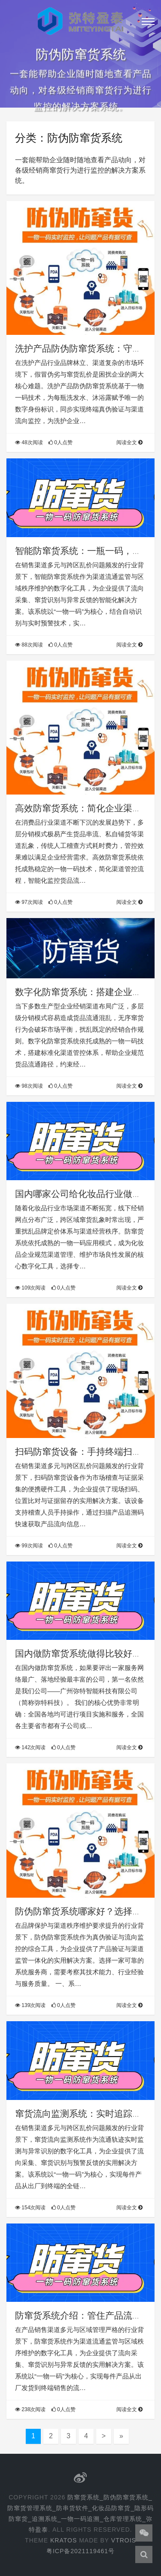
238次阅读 (30, 2409)
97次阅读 (29, 902)
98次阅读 (29, 1086)
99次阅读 (29, 1546)
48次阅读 (29, 442)
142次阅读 (30, 1747)
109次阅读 (30, 1288)
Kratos (63, 2540)
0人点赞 (61, 442)
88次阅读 (29, 645)
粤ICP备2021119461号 (80, 2551)
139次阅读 (30, 2005)
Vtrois (123, 2540)
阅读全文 (129, 442)
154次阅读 (30, 2208)
